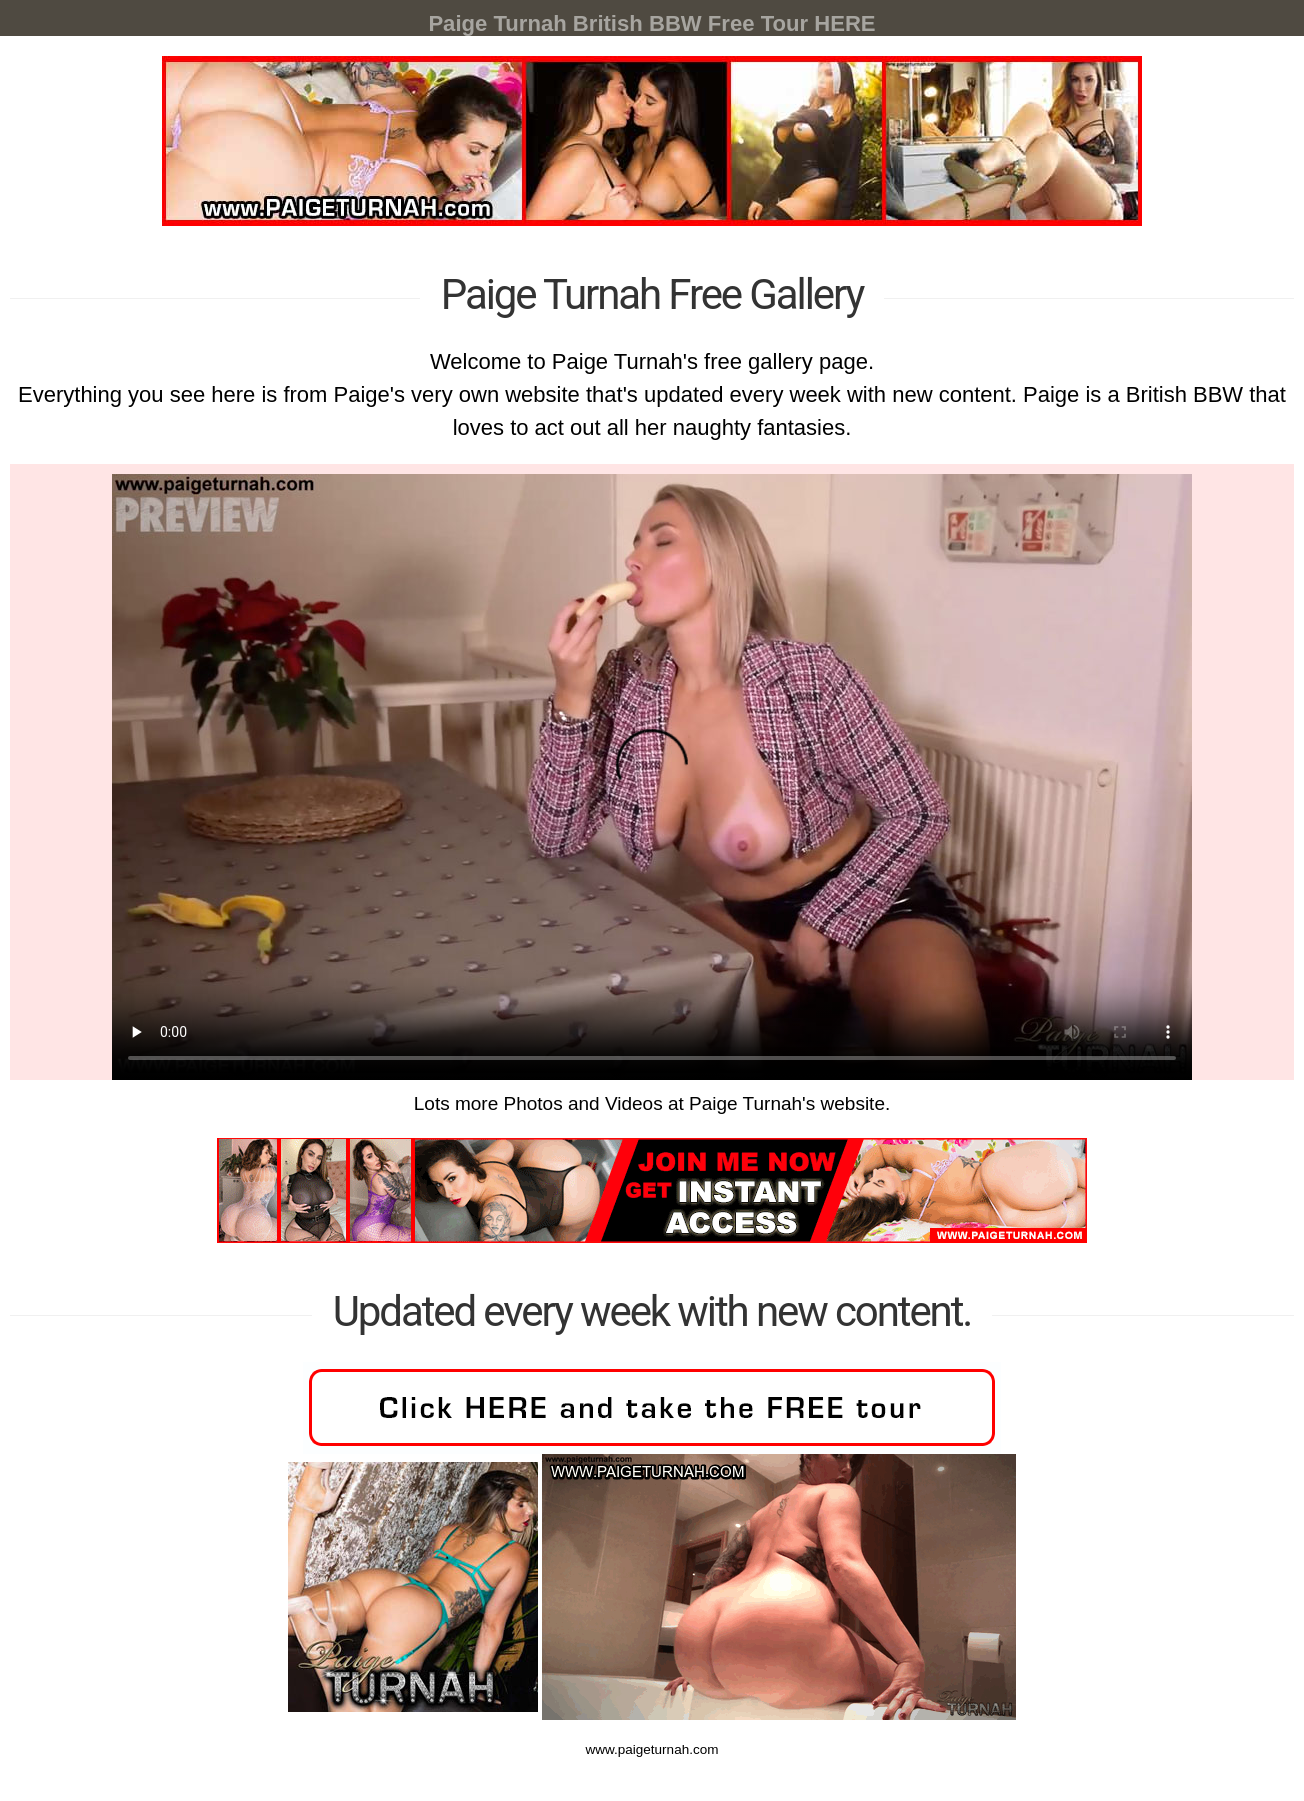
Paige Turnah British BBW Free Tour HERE (651, 23)
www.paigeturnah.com (652, 1579)
